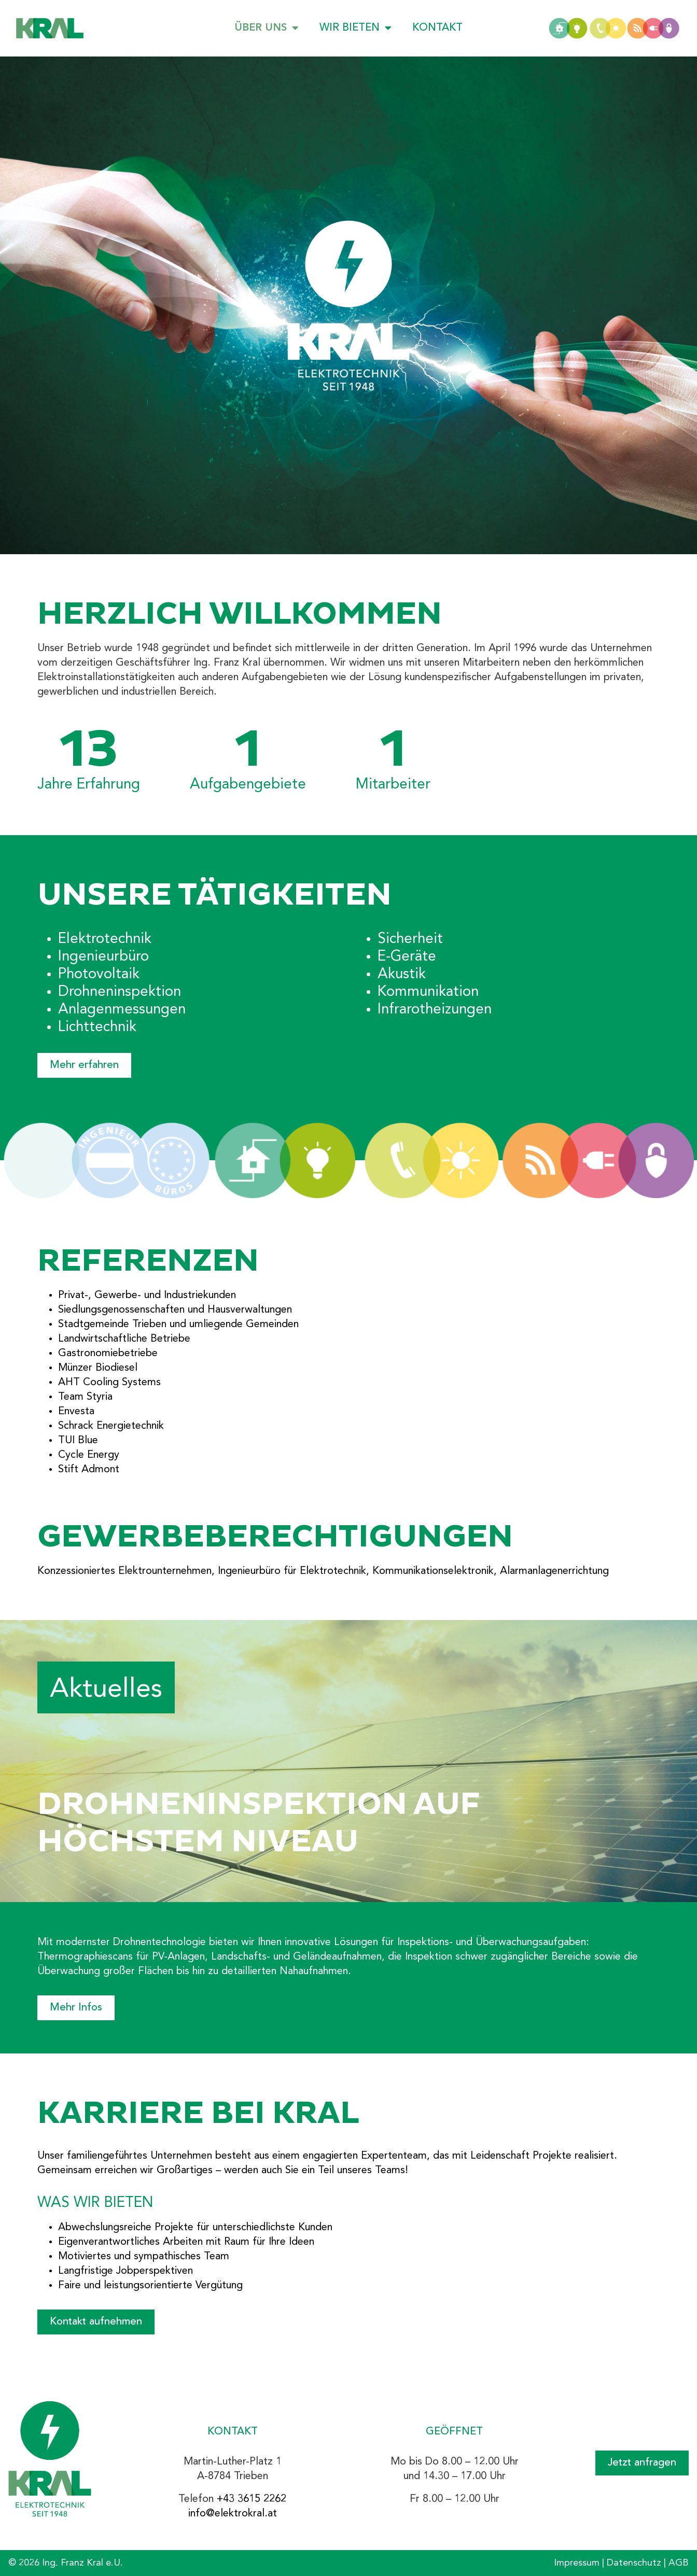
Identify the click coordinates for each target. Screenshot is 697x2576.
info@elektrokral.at (232, 2514)
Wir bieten (355, 28)
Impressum (577, 2563)
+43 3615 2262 (251, 2499)
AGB (678, 2563)
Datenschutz (634, 2563)
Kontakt (437, 28)
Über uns (266, 28)
